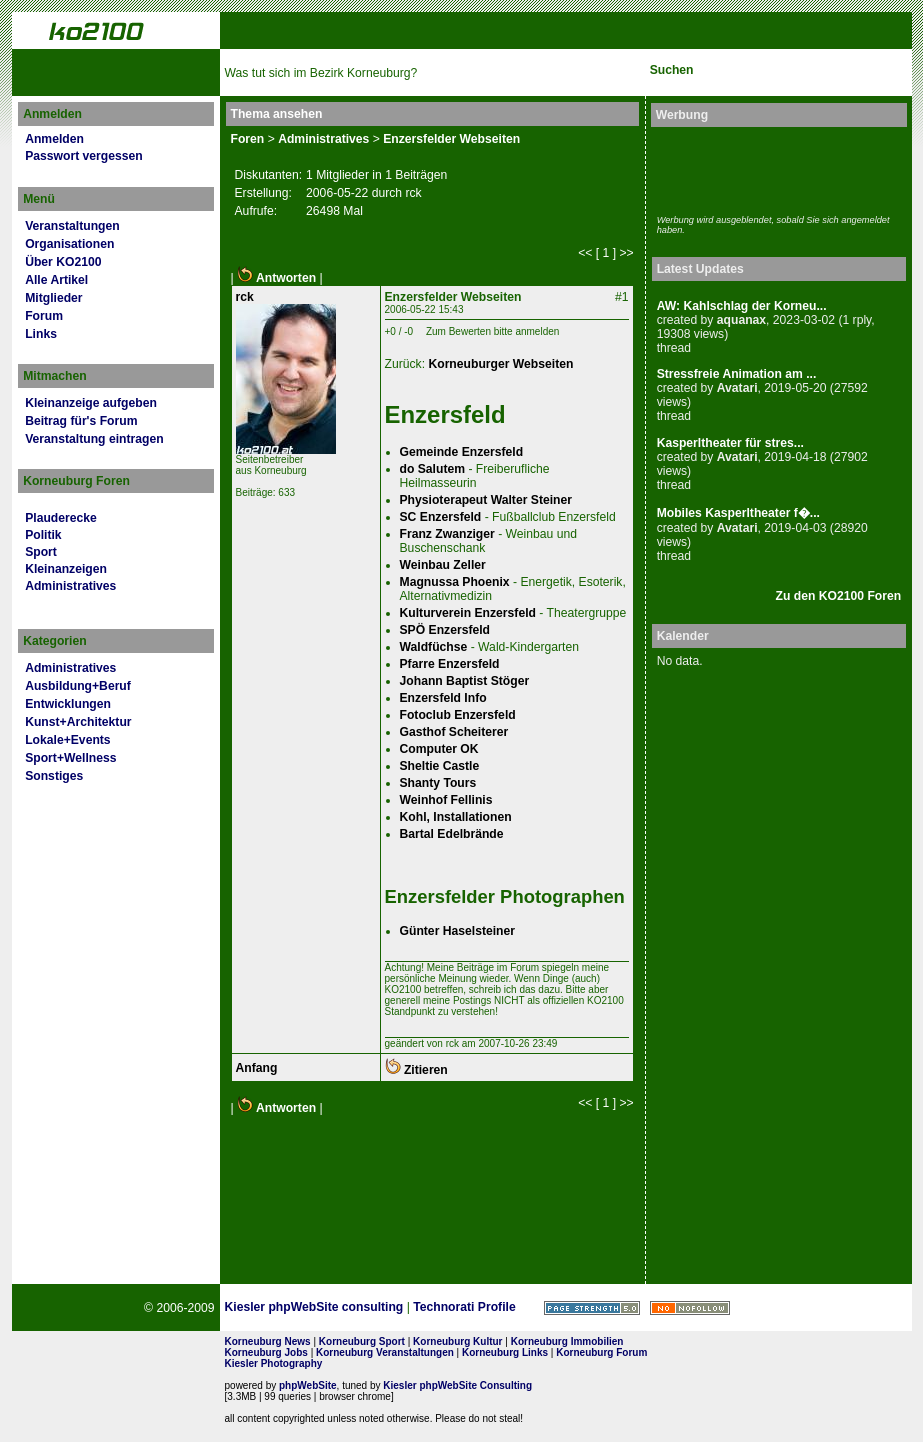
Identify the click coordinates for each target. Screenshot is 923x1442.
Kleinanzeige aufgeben (91, 403)
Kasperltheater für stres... (730, 443)
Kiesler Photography (274, 1363)
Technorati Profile (464, 1307)
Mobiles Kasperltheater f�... (738, 513)
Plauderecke (61, 518)
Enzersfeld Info (443, 698)
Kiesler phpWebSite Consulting (457, 1385)
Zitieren (416, 1070)
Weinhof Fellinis (446, 800)
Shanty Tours (438, 783)
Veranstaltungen (72, 226)
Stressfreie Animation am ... (737, 374)
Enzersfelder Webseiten (451, 139)
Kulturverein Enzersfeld (468, 613)
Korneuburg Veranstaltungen (385, 1352)
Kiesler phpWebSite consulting (314, 1307)
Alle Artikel (56, 280)
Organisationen (69, 244)
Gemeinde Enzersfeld (462, 452)
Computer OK (439, 749)
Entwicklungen (68, 704)
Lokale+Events (67, 740)
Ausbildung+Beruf (78, 686)
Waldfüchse (434, 647)
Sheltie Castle (440, 766)
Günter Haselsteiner (458, 931)
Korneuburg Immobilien (567, 1341)
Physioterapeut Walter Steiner (486, 500)
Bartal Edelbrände (452, 834)
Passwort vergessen (84, 156)
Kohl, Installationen (456, 817)
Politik (43, 535)
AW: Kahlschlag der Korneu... (742, 306)
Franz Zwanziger (447, 534)
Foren (248, 139)
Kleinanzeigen (66, 569)
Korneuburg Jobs (266, 1352)
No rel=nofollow (690, 1308)
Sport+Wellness (70, 758)
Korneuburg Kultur (457, 1341)
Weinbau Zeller (443, 565)
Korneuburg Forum (601, 1352)
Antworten (276, 278)
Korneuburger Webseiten (500, 364)
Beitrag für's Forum (81, 421)
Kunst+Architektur (78, 722)
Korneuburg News (268, 1341)
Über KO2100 (63, 262)
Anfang (257, 1068)
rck (245, 297)
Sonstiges (54, 776)
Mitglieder (53, 298)
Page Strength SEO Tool (592, 1308)
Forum (44, 316)
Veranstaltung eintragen (94, 439)
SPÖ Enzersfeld (445, 630)
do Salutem (433, 469)
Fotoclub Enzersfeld (458, 715)
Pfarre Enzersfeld (450, 664)
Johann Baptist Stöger (465, 681)
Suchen (672, 70)
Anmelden (54, 139)
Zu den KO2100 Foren (839, 596)
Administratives (70, 586)
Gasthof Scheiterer (454, 732)
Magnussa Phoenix (455, 582)
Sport (41, 552)
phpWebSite (308, 1385)
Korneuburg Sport (362, 1341)
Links (41, 334)
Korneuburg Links (505, 1352)
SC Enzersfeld (441, 517)
